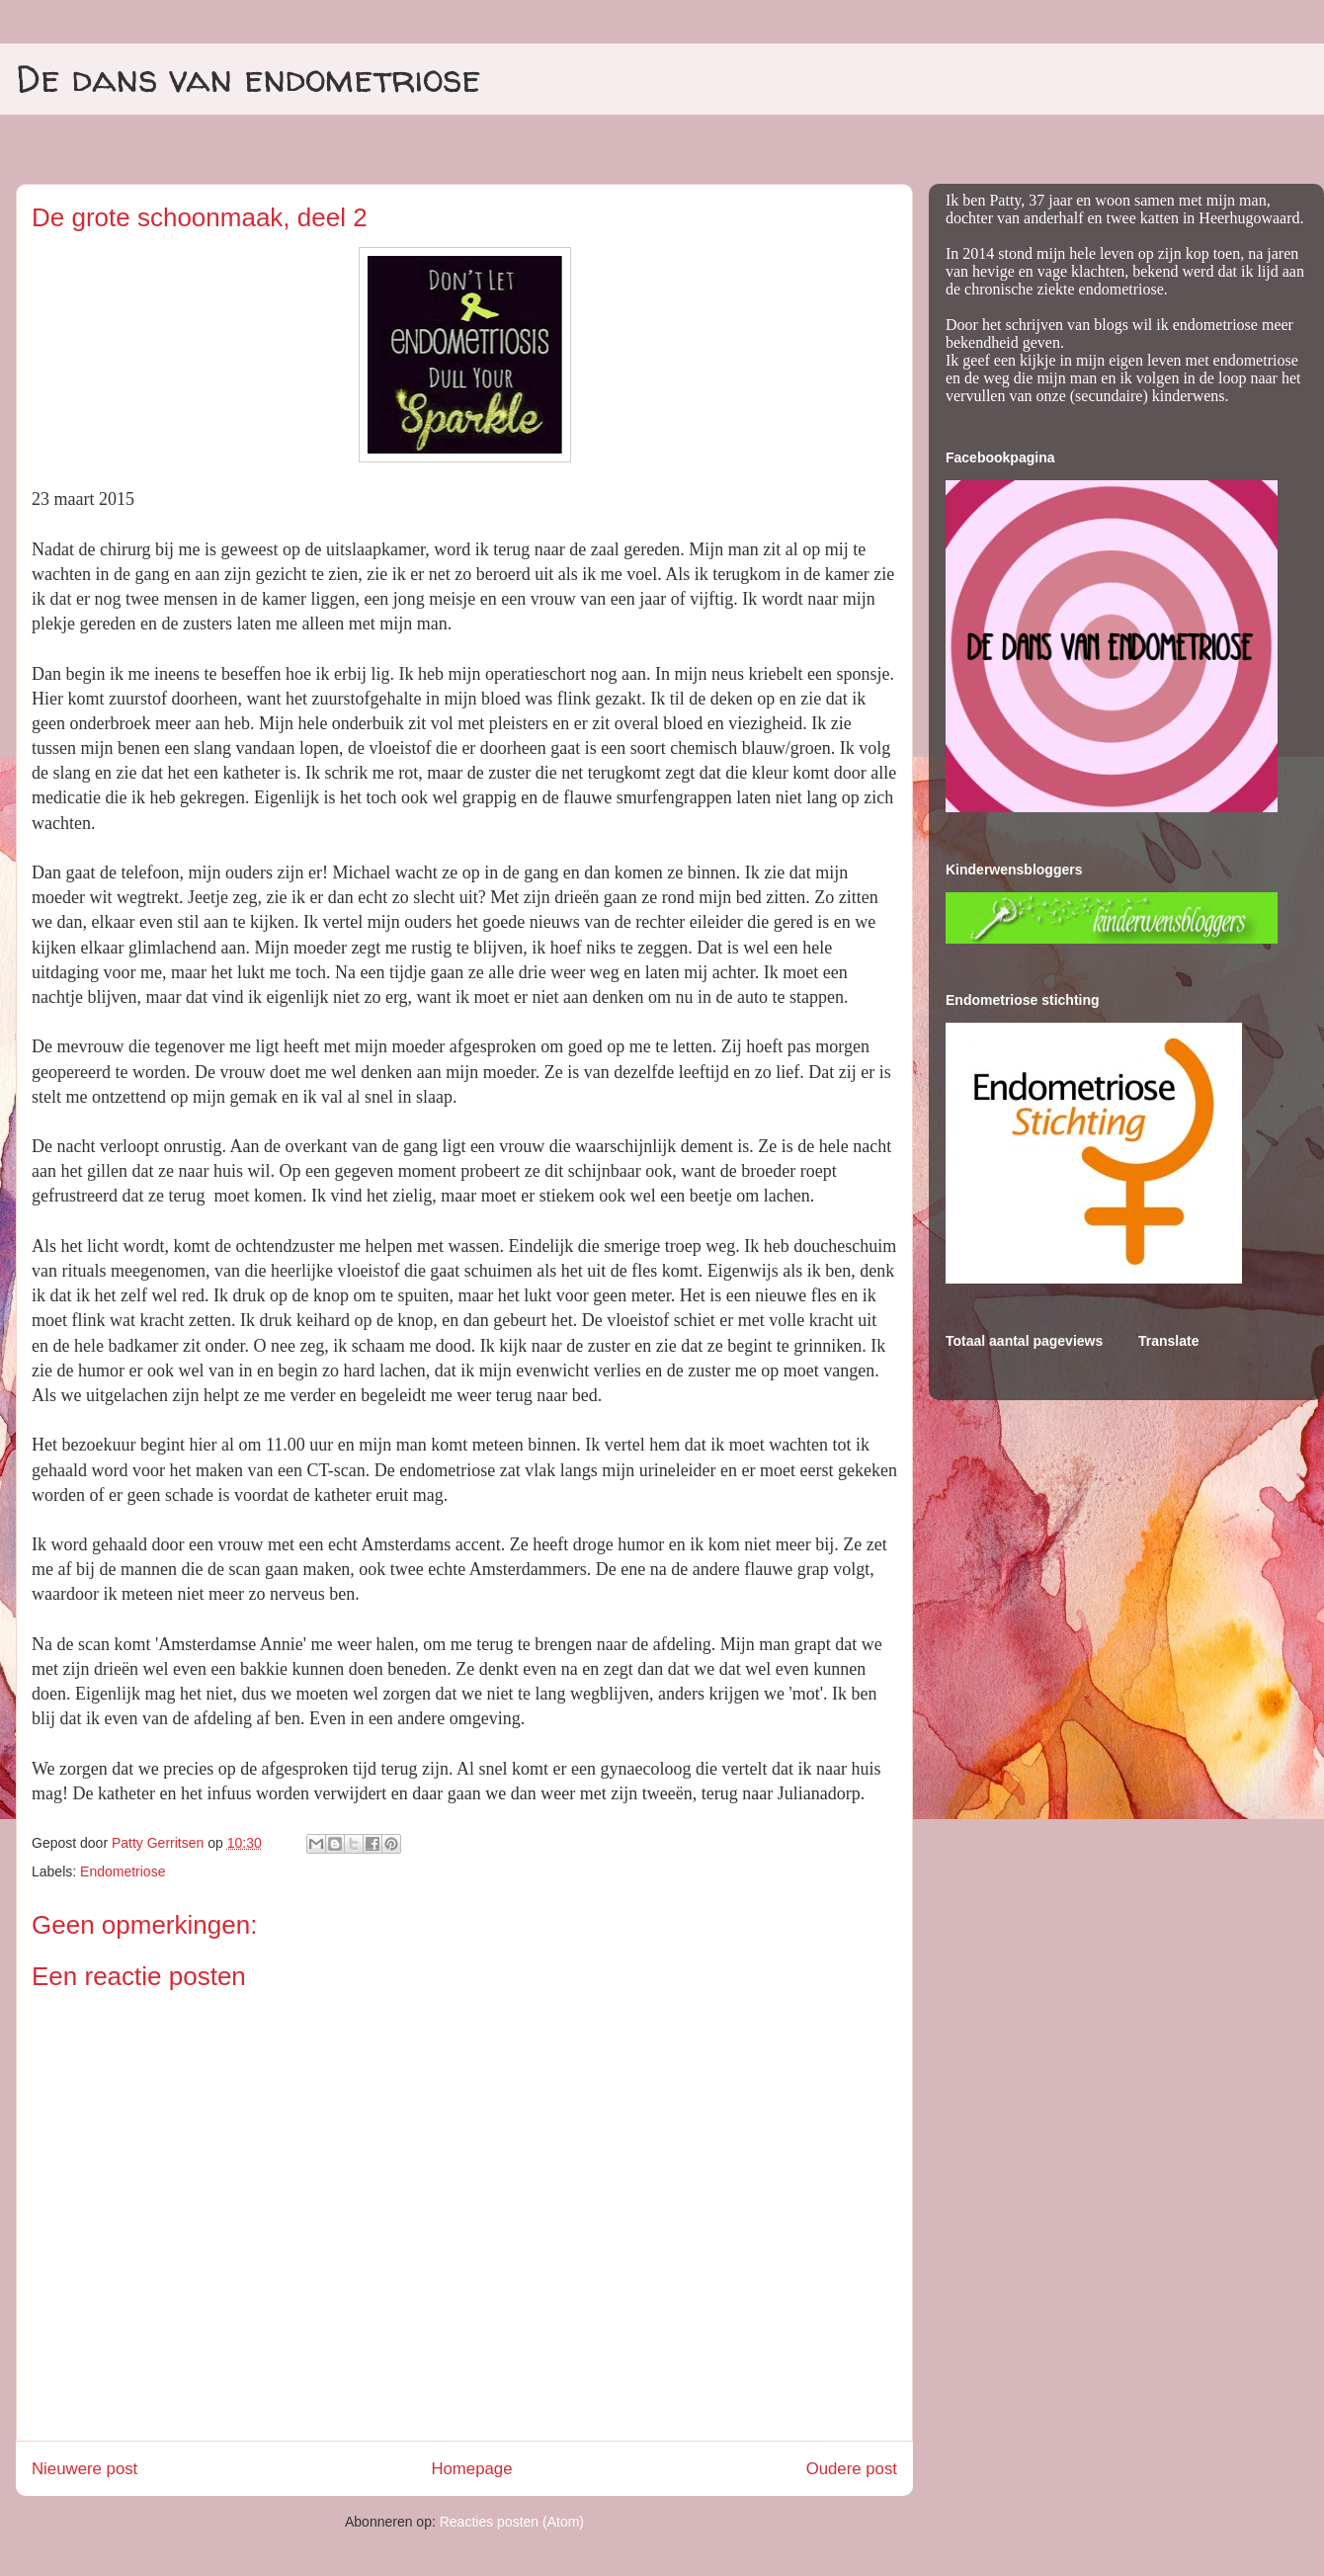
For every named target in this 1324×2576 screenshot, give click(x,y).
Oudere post (851, 2468)
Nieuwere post (84, 2468)
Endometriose (122, 1871)
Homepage (471, 2468)
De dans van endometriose (248, 78)
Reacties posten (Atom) (512, 2522)
